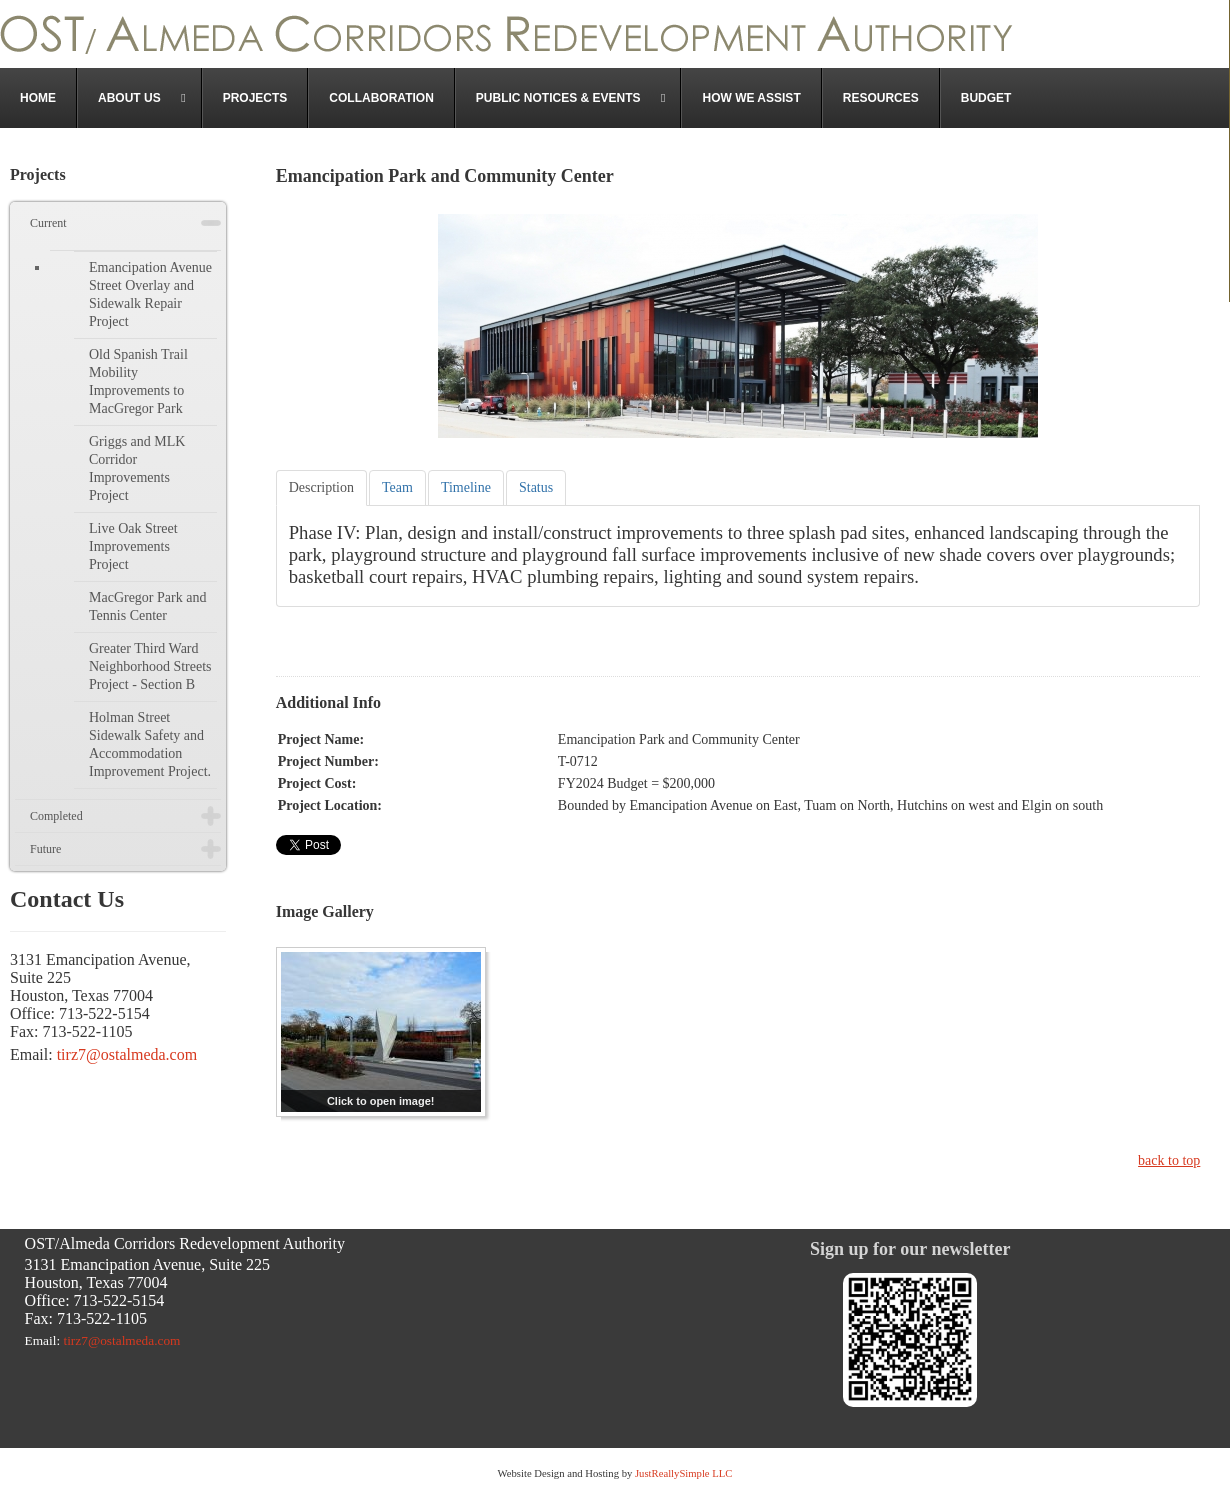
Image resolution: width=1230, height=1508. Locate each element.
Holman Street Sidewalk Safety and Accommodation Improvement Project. (150, 744)
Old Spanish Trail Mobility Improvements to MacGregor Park (138, 381)
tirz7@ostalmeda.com (127, 1054)
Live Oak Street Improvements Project (133, 546)
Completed (56, 816)
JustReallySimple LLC (682, 1473)
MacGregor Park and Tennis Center (147, 606)
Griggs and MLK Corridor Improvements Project (137, 468)
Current (48, 223)
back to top (1169, 1160)
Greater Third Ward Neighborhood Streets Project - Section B (150, 666)
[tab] (321, 488)
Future (45, 849)
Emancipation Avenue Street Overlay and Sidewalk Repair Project (150, 294)
